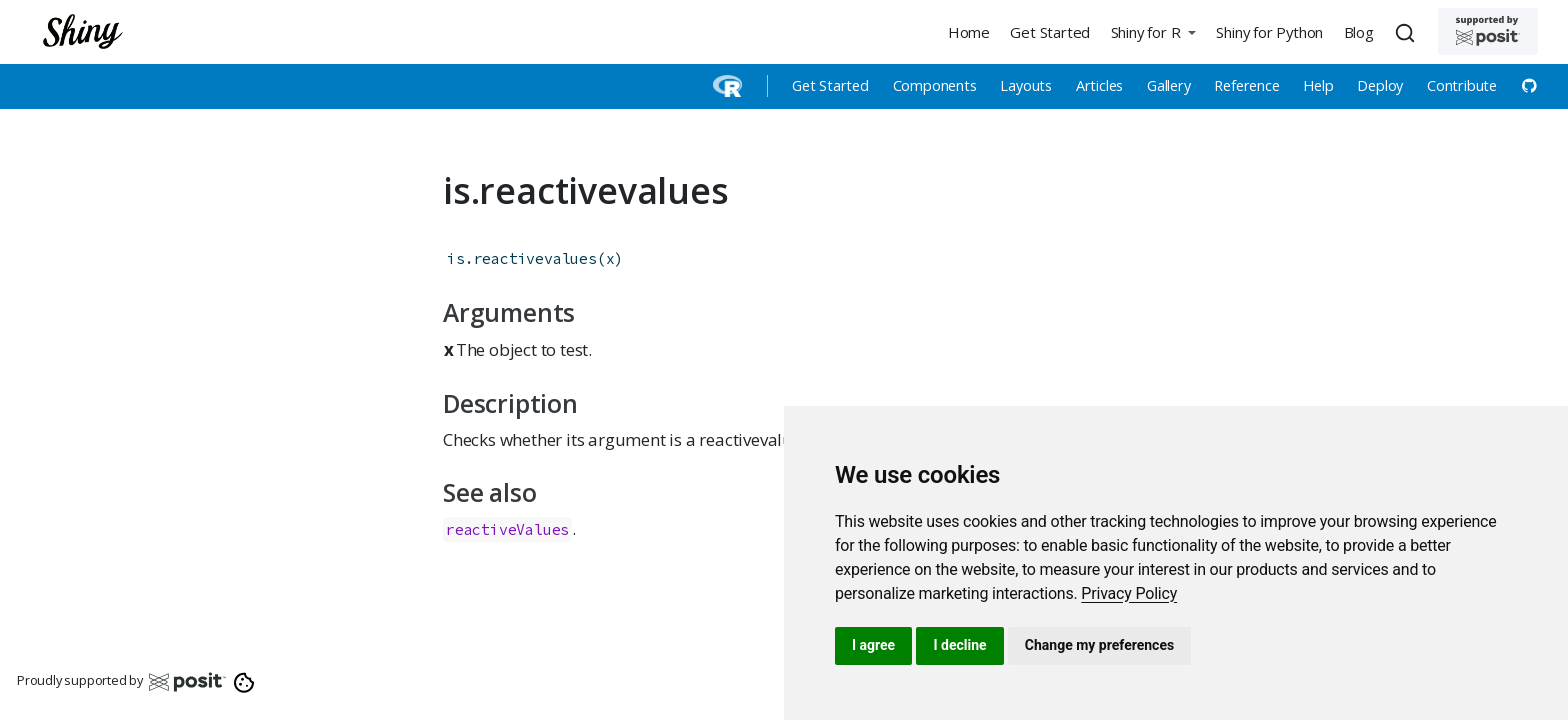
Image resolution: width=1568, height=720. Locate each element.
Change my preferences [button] (1099, 645)
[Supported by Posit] (1488, 31)
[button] (1153, 31)
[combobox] (1408, 32)
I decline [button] (959, 645)
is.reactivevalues (522, 258)
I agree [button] (873, 645)
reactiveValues (507, 529)
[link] (1129, 593)
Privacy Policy (1129, 593)
